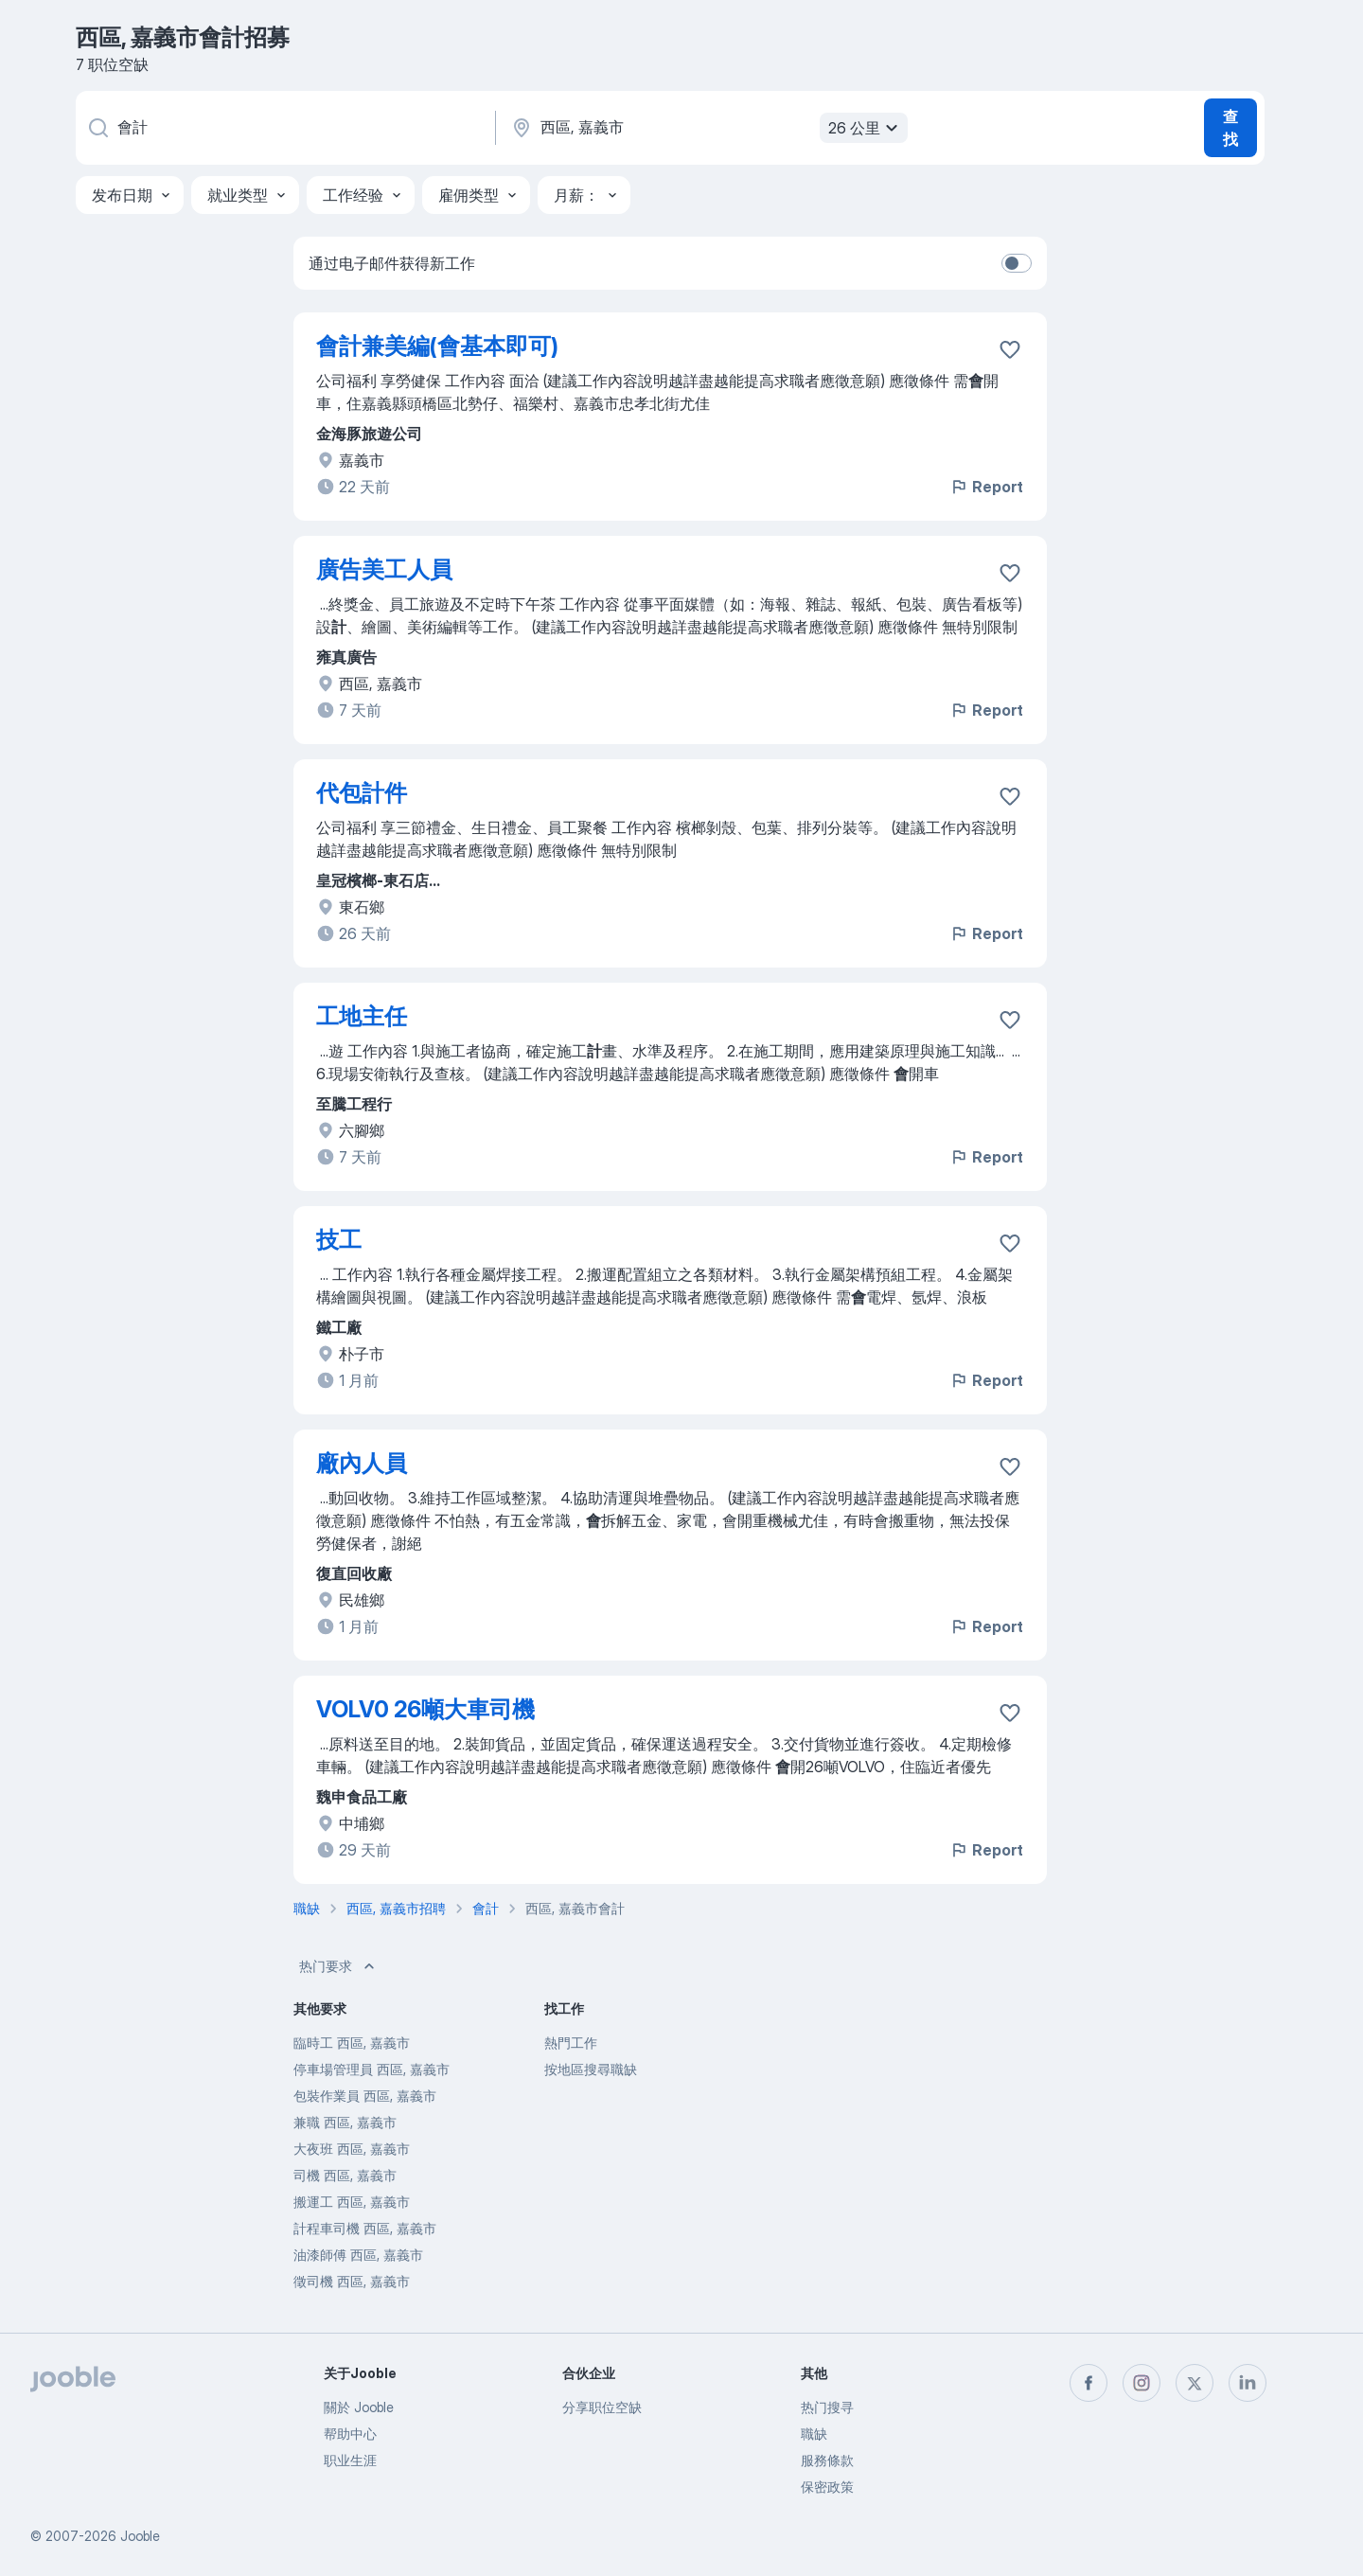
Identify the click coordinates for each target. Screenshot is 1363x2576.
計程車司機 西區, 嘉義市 (364, 2228)
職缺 (814, 2433)
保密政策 (827, 2486)
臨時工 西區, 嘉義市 (351, 2042)
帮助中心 (350, 2433)
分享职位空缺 (602, 2407)
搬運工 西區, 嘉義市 (351, 2202)
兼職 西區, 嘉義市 (345, 2122)
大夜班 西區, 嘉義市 (351, 2149)
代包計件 (361, 793)
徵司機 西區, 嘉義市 (351, 2281)
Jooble (140, 2536)
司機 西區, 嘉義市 (345, 2175)
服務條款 (827, 2460)
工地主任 (361, 1016)
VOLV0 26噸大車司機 (425, 1709)
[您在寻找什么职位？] (284, 127)
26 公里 (865, 127)
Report (986, 486)
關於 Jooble (359, 2407)
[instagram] (1141, 2383)
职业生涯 (350, 2460)
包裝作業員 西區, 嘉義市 (364, 2095)
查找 (1230, 128)
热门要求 (339, 1966)
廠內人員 (361, 1463)
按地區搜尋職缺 (590, 2069)
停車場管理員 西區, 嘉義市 (371, 2069)
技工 (339, 1239)
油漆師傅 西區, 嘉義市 (358, 2255)
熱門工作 (570, 2042)
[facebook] (1088, 2383)
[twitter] (1194, 2383)
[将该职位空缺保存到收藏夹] (1010, 349)
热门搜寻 (827, 2407)
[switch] (1016, 263)
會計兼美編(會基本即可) (437, 346)
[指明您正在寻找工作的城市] (707, 127)
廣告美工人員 (384, 569)
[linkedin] (1247, 2383)
